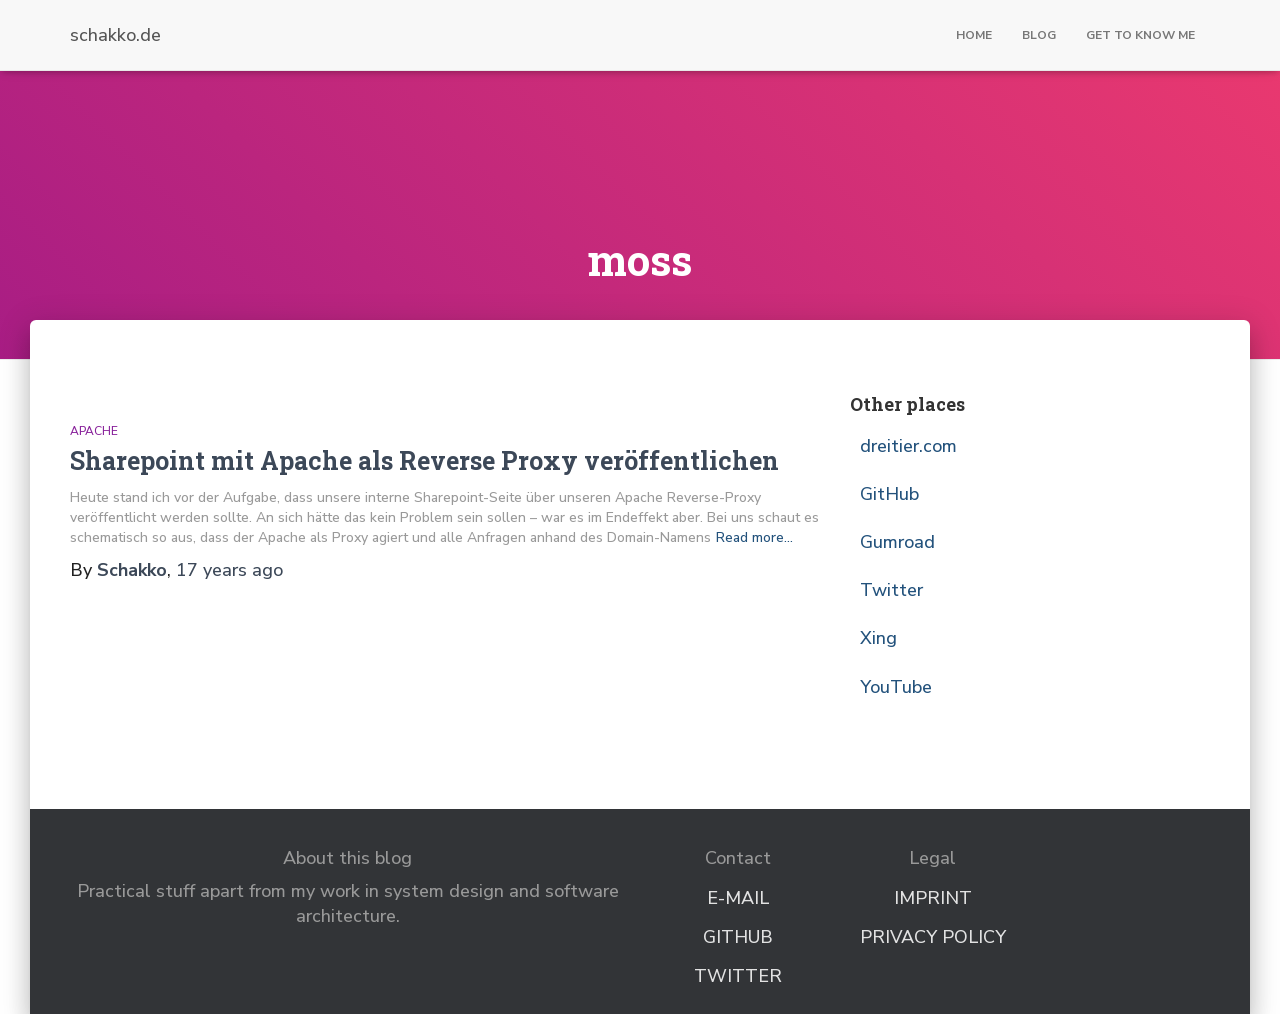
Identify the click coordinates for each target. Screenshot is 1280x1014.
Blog (1039, 35)
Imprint (933, 898)
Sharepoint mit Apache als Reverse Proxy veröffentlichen (424, 460)
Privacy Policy (933, 937)
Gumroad (897, 542)
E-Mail (738, 898)
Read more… (754, 537)
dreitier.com (908, 446)
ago (229, 570)
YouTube (896, 687)
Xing (878, 638)
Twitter (891, 590)
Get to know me (1140, 35)
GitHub (889, 494)
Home (974, 35)
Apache (94, 431)
